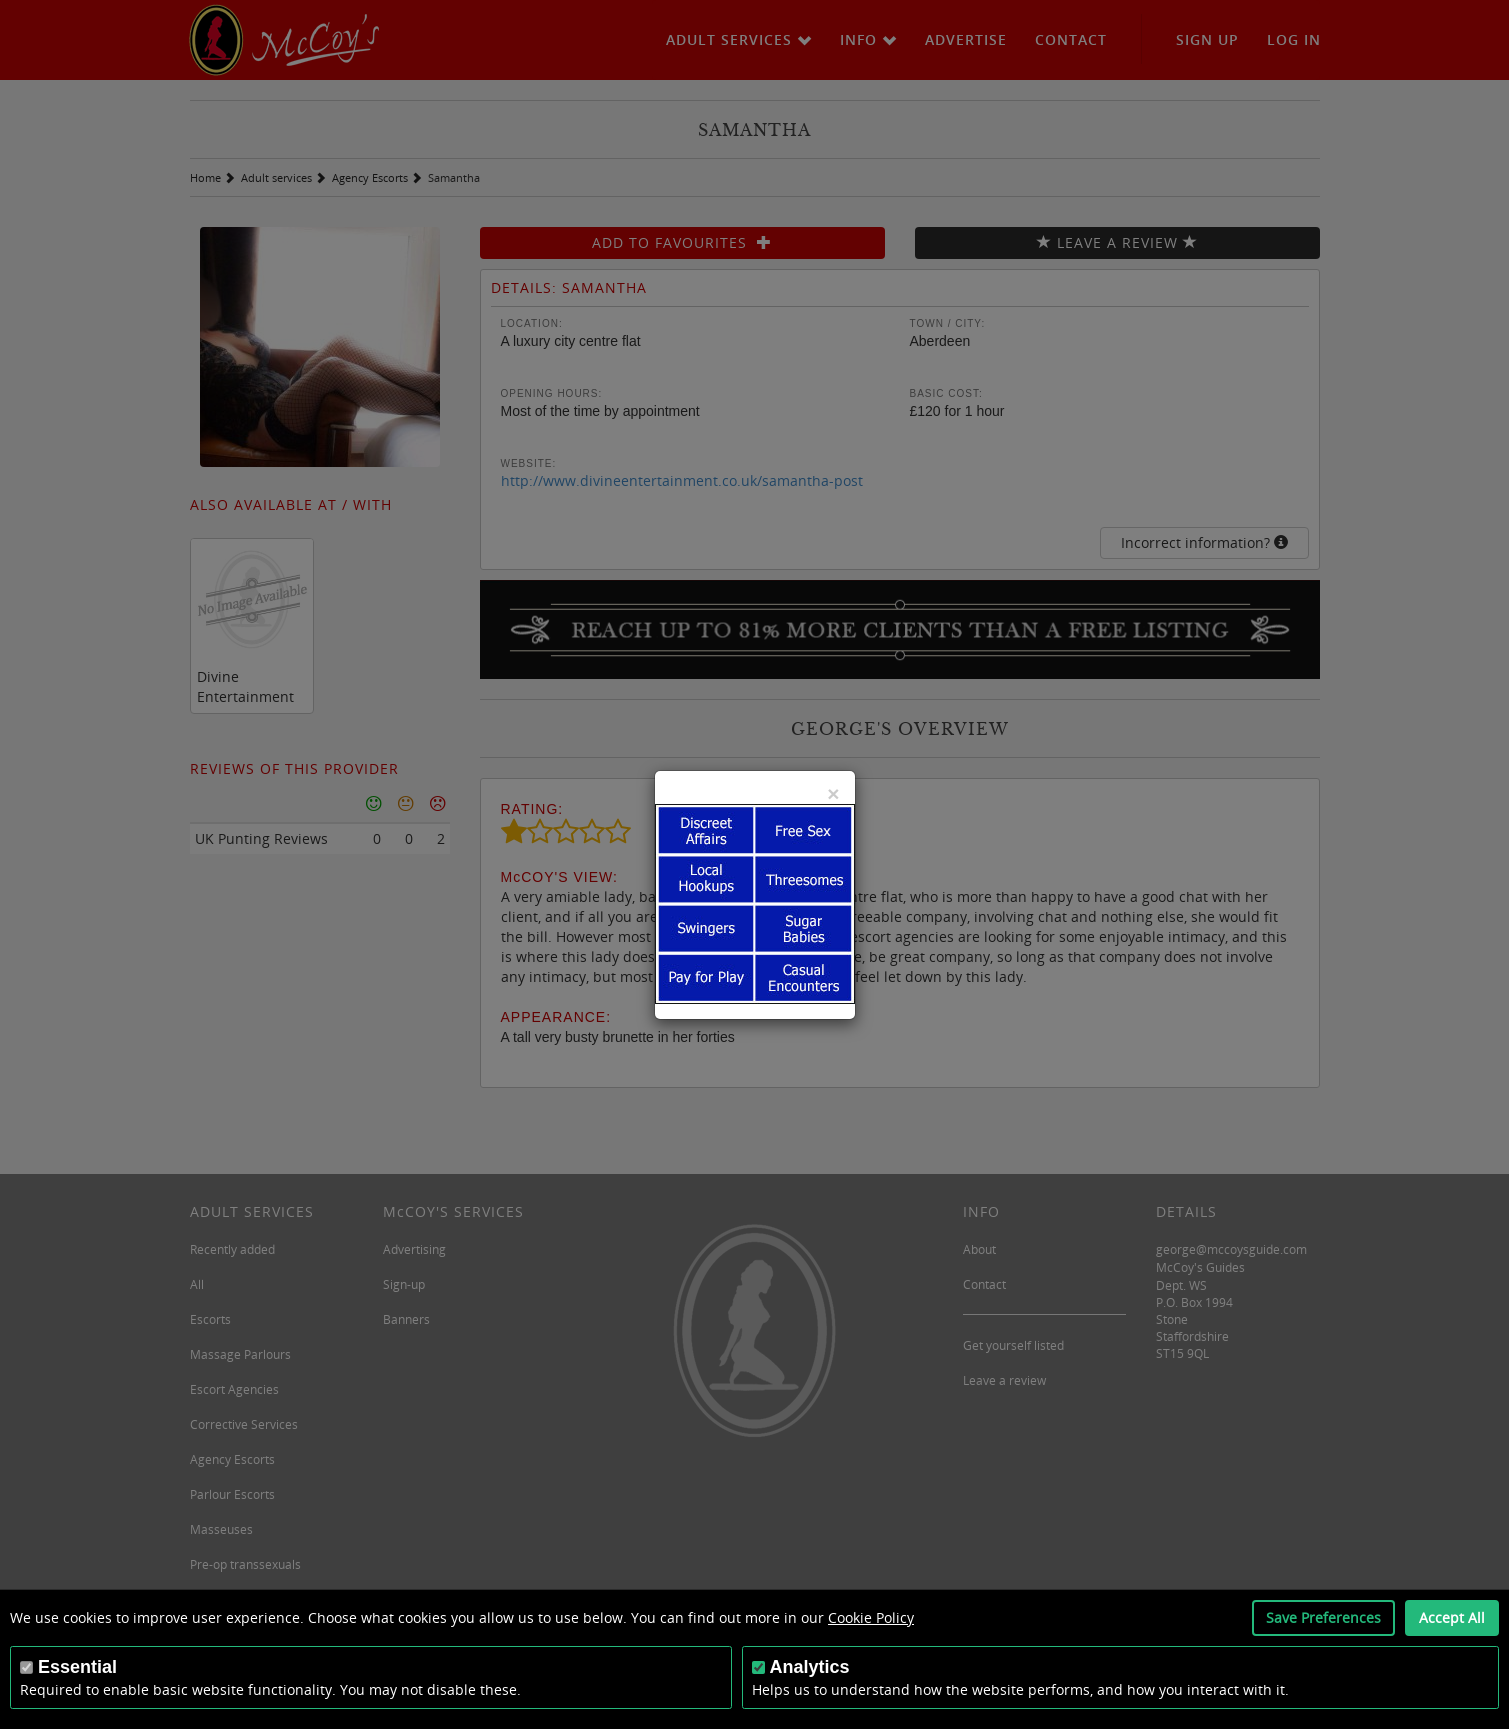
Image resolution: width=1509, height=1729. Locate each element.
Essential (77, 1667)
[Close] (833, 793)
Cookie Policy (871, 1617)
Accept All (1452, 1617)
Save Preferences (1323, 1617)
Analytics (810, 1667)
